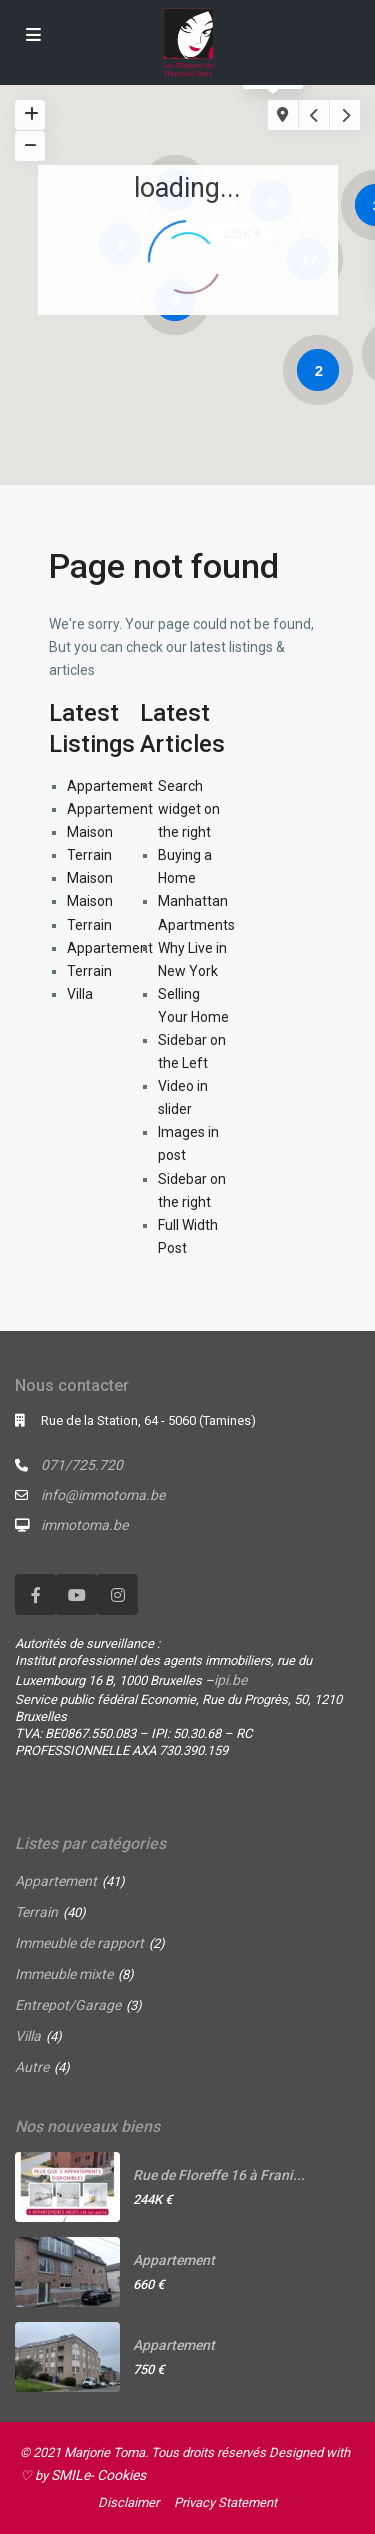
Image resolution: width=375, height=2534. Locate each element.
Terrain (89, 855)
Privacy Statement (225, 2502)
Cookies (121, 2475)
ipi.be (230, 1680)
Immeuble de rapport (79, 1943)
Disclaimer (128, 2502)
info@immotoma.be (103, 1495)
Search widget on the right (189, 809)
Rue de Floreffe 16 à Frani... (219, 2175)
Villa (80, 994)
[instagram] (117, 1594)
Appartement (110, 786)
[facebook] (35, 1594)
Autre (32, 2067)
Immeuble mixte (64, 1974)
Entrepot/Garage (68, 2005)
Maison (90, 832)
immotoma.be (84, 1525)
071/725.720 (82, 1465)
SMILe (70, 2475)
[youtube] (76, 1594)
